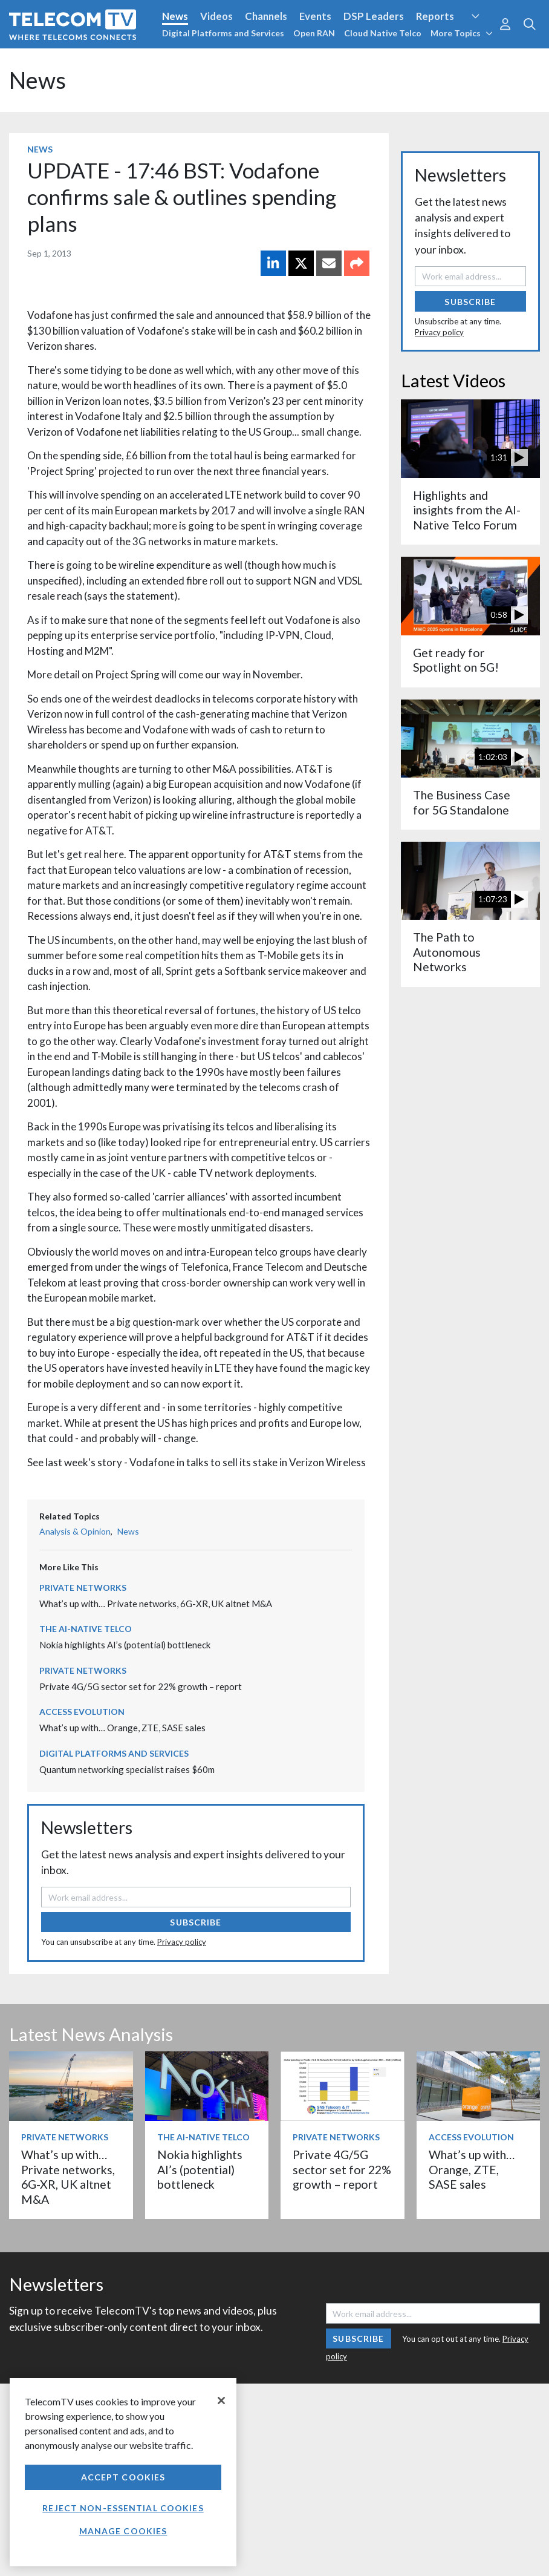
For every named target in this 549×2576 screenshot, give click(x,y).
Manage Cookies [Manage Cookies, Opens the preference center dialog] (123, 2531)
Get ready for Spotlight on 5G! (456, 660)
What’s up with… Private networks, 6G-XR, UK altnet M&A (155, 1603)
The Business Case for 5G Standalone (461, 802)
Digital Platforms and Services (223, 33)
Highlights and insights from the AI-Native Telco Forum (467, 510)
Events (315, 16)
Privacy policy (181, 1942)
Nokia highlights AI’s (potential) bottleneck (124, 1644)
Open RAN (314, 33)
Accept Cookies (123, 2477)
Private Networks (82, 1587)
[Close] (221, 2400)
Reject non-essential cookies (122, 2508)
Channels (266, 16)
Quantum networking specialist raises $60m (127, 1769)
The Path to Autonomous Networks (447, 952)
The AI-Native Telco (85, 1629)
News (175, 16)
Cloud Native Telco (382, 33)
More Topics (461, 33)
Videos (216, 16)
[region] (123, 2472)
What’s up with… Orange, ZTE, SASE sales (122, 1727)
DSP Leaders (373, 16)
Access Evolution (82, 1711)
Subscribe (195, 1922)
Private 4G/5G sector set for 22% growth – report (140, 1686)
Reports (435, 16)
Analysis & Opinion (75, 1531)
